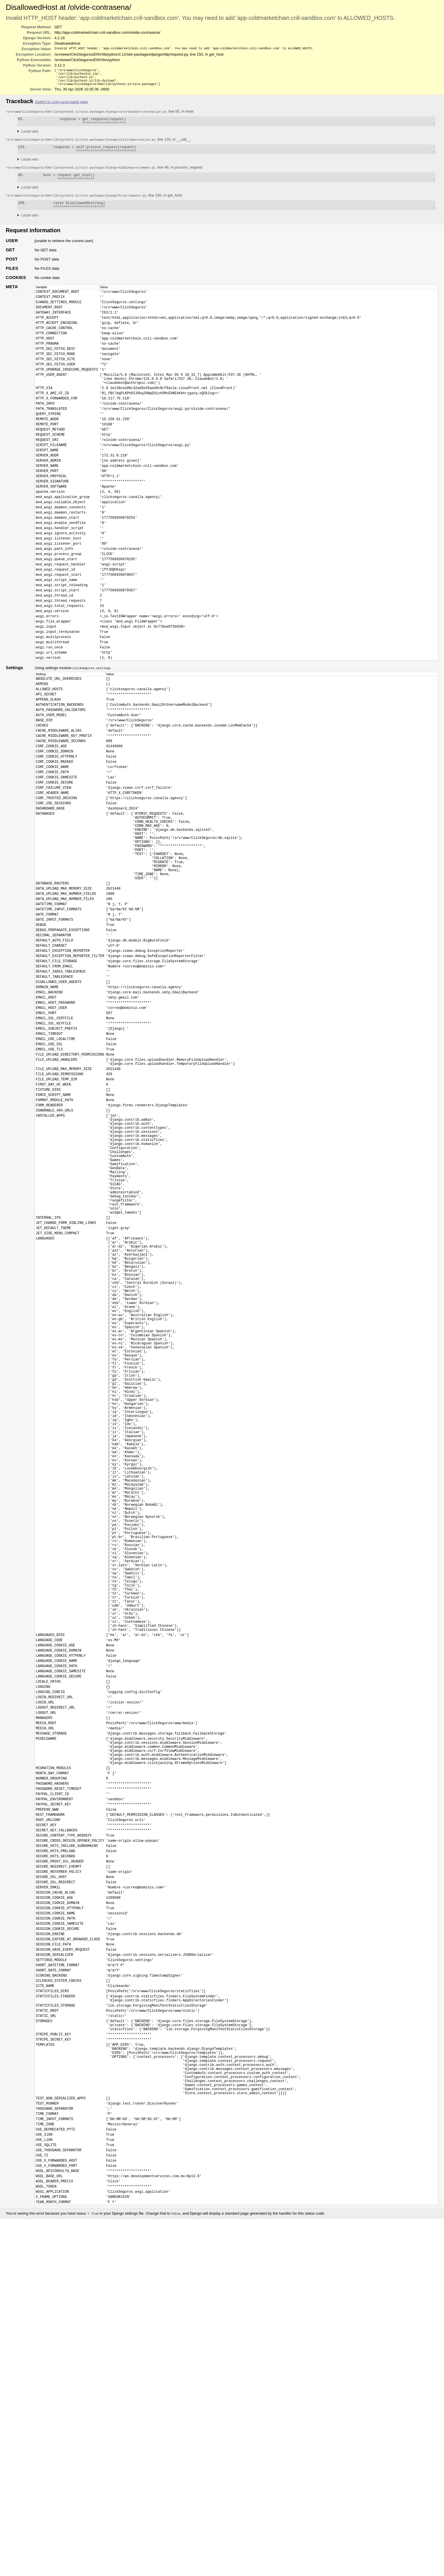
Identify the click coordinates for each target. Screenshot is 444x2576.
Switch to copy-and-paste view (61, 105)
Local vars (29, 136)
